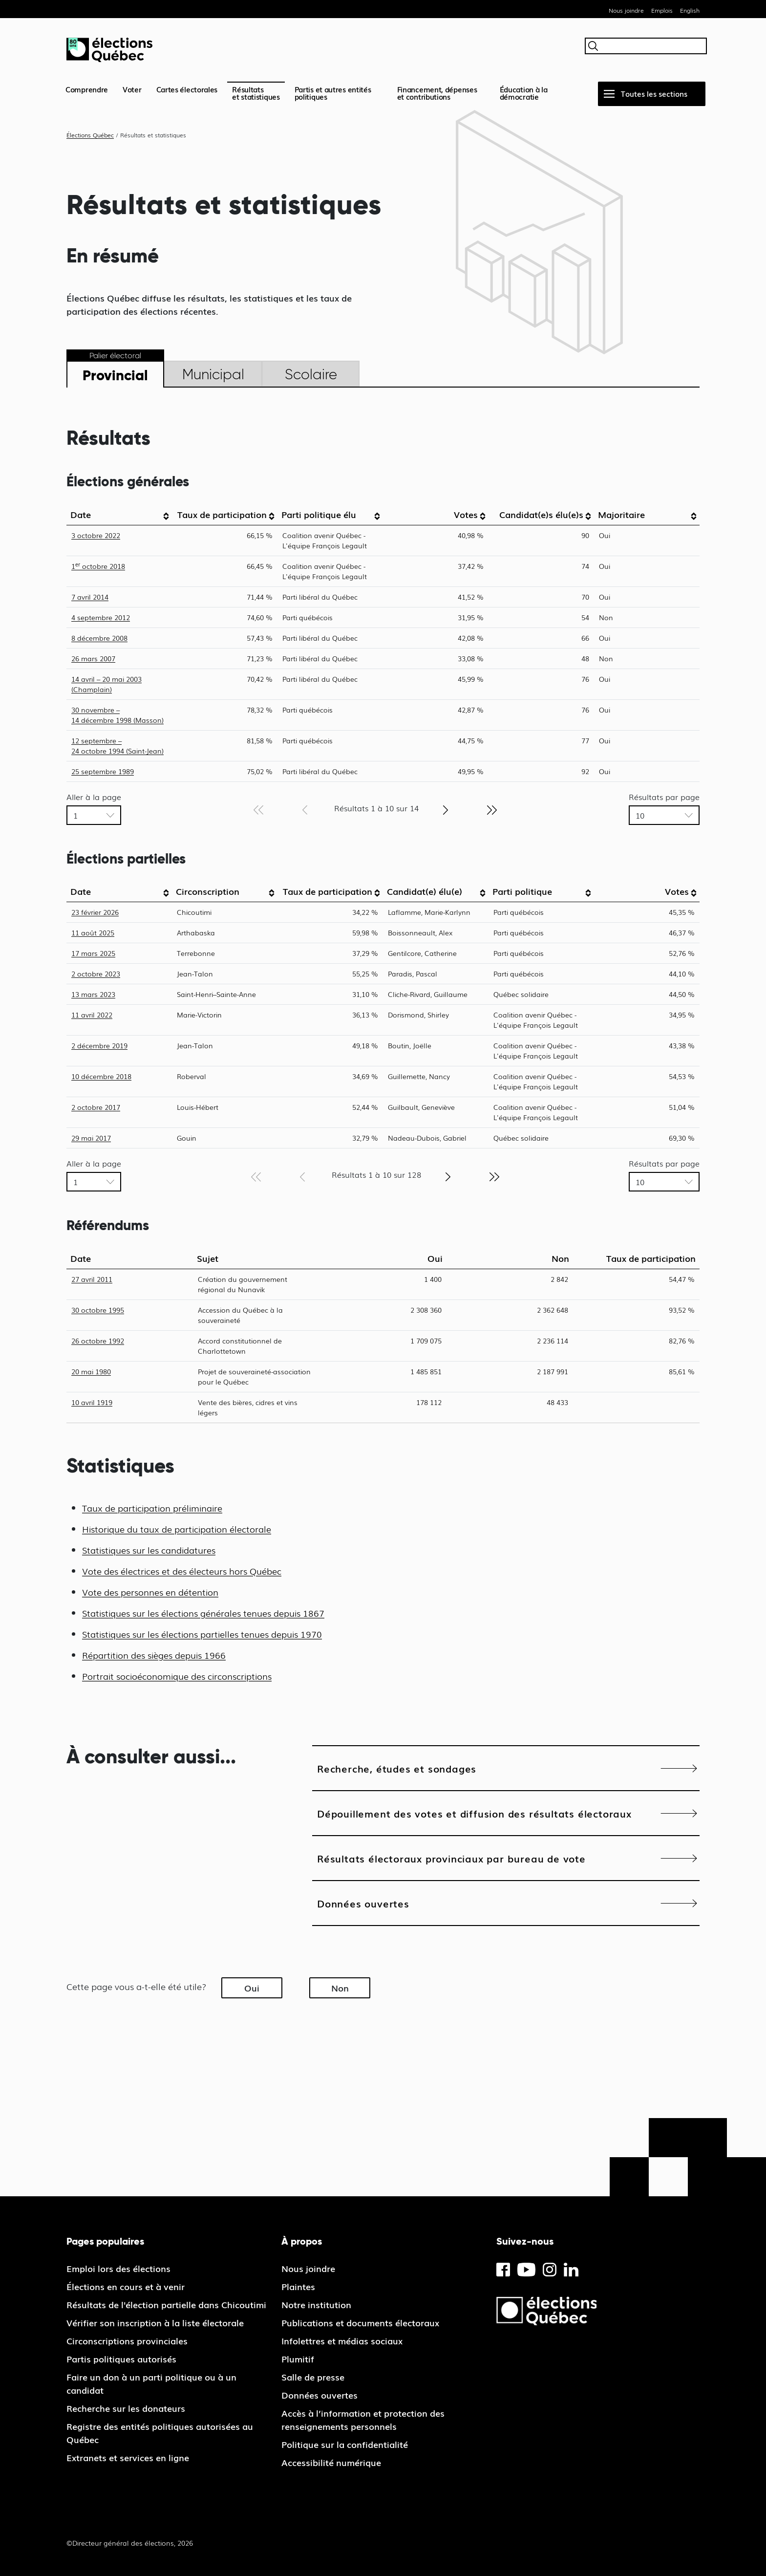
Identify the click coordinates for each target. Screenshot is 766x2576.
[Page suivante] (445, 808)
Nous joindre (626, 10)
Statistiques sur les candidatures (148, 1549)
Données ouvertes (363, 1903)
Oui (251, 1987)
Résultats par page (664, 796)
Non (340, 1987)
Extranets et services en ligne (127, 2457)
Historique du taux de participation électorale (176, 1528)
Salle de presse (312, 2376)
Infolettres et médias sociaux (342, 2340)
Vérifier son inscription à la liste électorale (155, 2322)
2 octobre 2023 (95, 973)
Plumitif (297, 2358)
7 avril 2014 (89, 597)
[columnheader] (119, 514)
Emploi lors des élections (118, 2268)
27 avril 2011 (91, 1279)
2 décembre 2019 (99, 1045)
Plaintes (298, 2286)
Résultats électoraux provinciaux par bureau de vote (451, 1858)
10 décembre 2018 (101, 1076)
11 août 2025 (92, 932)
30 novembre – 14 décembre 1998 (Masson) (117, 715)
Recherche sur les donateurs (125, 2408)
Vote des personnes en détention (150, 1591)
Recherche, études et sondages (396, 1768)
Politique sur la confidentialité (344, 2444)
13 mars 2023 (93, 994)
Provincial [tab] (115, 375)
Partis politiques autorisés (121, 2358)
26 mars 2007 (93, 658)
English (690, 10)
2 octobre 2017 (95, 1107)
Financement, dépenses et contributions (437, 93)
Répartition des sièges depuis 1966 (154, 1654)
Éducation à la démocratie (524, 93)
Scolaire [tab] (311, 374)
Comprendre (86, 89)
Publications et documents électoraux (360, 2322)
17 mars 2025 (93, 953)
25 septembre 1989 (102, 771)
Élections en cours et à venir (125, 2286)
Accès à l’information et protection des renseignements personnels (363, 2419)
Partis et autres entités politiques (333, 93)
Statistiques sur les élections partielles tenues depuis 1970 (202, 1633)
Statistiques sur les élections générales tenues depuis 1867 (203, 1612)
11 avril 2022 (91, 1014)
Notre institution (316, 2304)
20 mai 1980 (91, 1371)
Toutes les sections (654, 93)
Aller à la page (93, 796)
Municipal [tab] (213, 374)
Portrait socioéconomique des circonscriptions (177, 1675)
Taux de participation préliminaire (152, 1507)
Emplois (662, 10)
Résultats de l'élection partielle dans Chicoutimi (166, 2304)
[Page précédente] (305, 808)
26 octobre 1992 (97, 1340)
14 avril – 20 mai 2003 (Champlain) (106, 684)
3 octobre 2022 (95, 535)
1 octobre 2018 (98, 566)
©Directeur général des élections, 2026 (129, 2543)
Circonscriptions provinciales (127, 2340)
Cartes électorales (187, 89)
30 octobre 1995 (97, 1310)
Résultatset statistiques (256, 93)
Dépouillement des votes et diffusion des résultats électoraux (474, 1813)
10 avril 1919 (91, 1402)
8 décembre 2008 (99, 638)
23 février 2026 (95, 912)
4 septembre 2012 (100, 617)
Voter (132, 89)
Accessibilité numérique (331, 2462)
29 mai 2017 (91, 1138)
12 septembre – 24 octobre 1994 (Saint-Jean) (117, 746)
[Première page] (258, 808)
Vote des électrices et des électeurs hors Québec (181, 1570)
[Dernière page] (492, 808)
